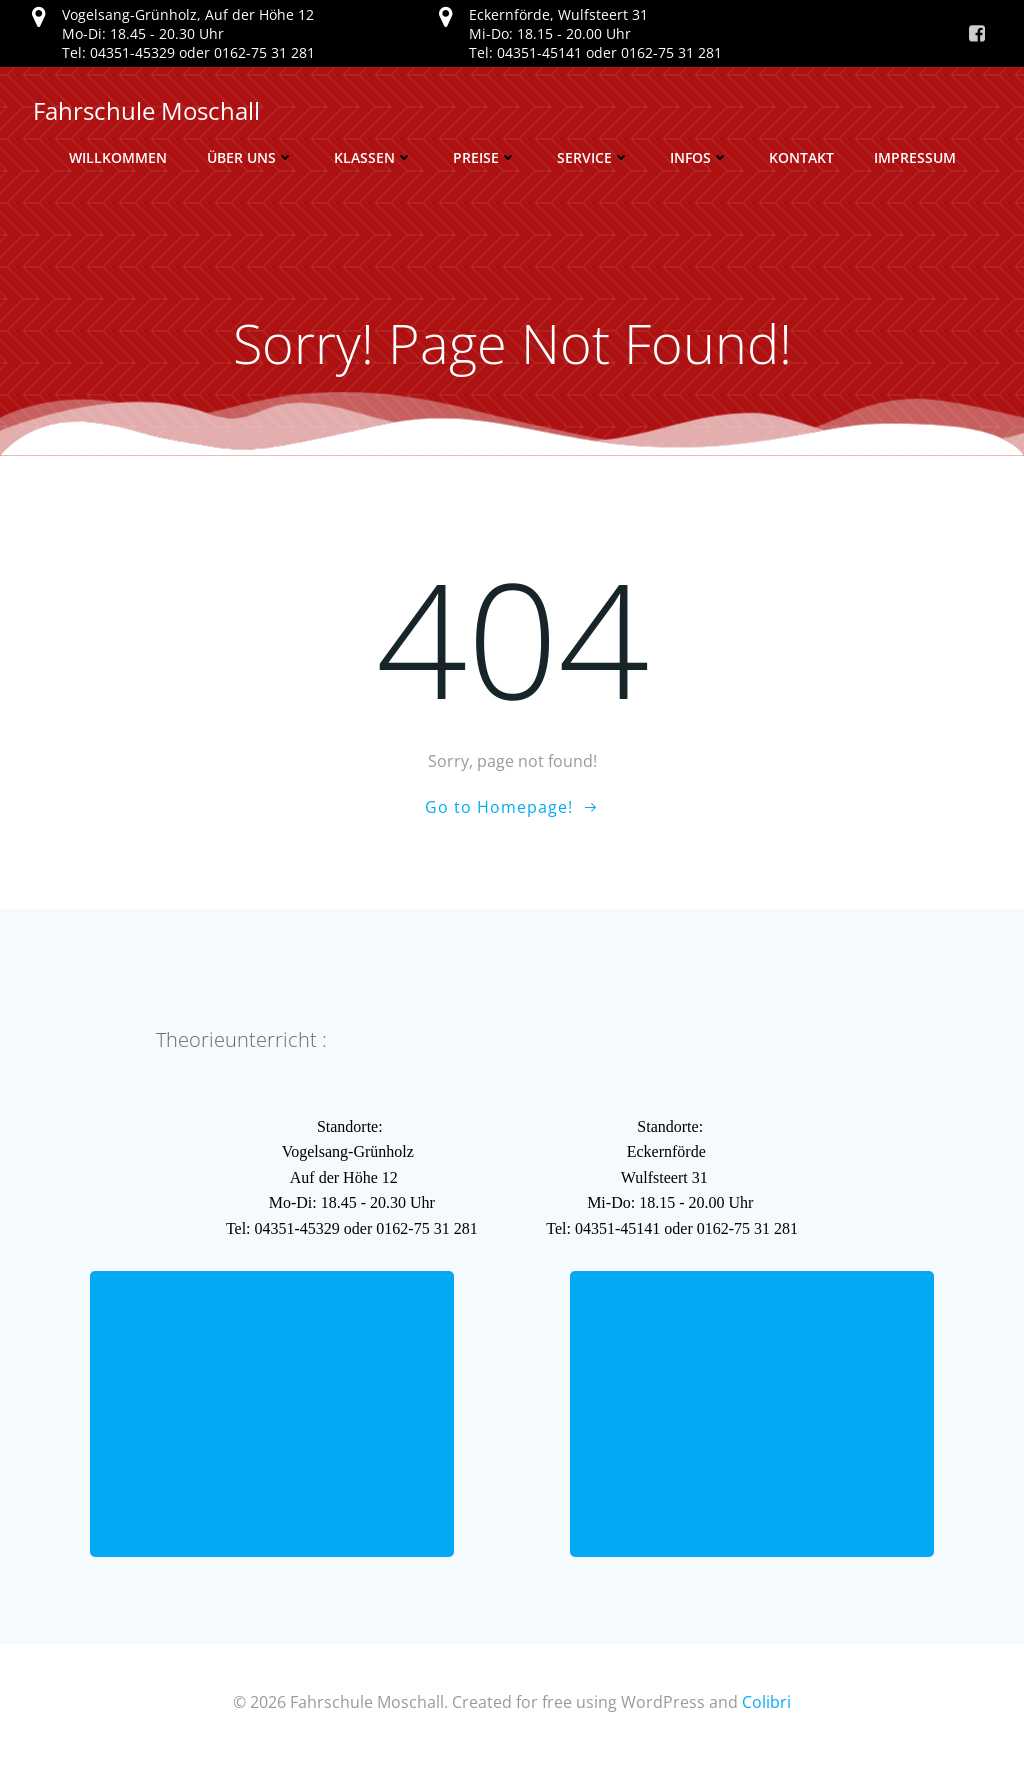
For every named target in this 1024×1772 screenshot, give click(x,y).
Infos (699, 157)
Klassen (373, 157)
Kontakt (801, 157)
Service (593, 157)
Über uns (250, 157)
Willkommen (118, 157)
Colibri (766, 1712)
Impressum (915, 157)
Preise (485, 157)
